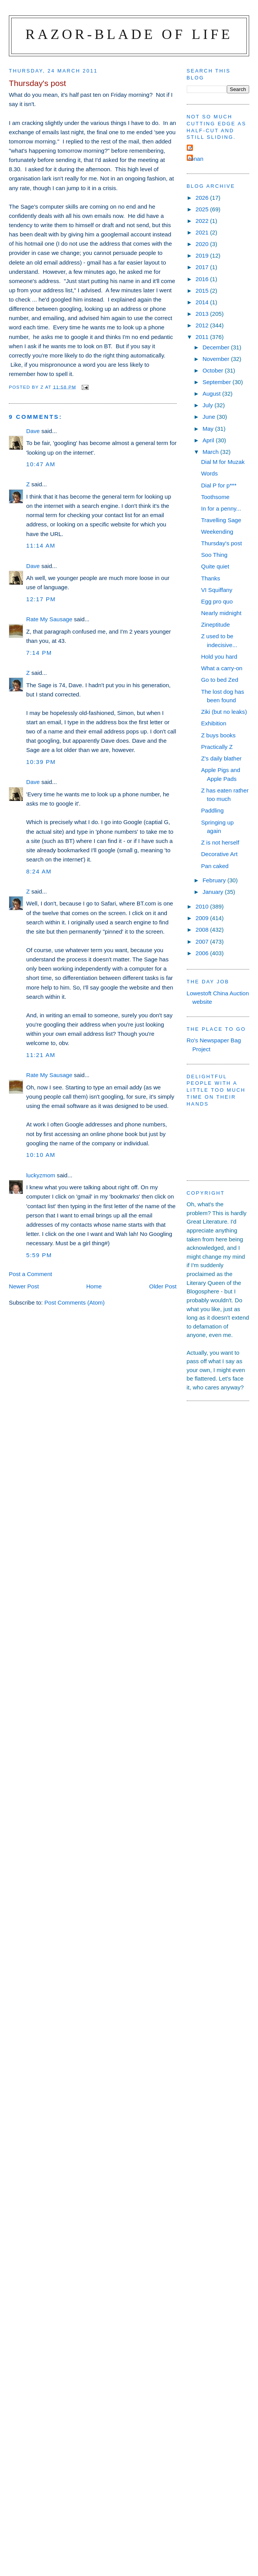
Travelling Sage (221, 520)
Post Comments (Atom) (74, 1302)
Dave (33, 431)
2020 (203, 244)
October (214, 370)
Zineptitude (215, 624)
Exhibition (213, 723)
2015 (203, 290)
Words (209, 473)
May (209, 428)
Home (94, 1286)
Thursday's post (221, 543)
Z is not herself (220, 842)
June (210, 416)
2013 (203, 313)
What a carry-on (221, 668)
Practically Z (217, 746)
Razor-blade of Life (129, 34)
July (208, 405)
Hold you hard (219, 656)
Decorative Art (219, 854)
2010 (203, 906)
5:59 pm (39, 1255)
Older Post (162, 1286)
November (217, 359)
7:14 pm (39, 652)
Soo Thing (214, 554)
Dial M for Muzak (223, 462)
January (214, 891)
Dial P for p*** (218, 485)
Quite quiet (215, 566)
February (215, 880)
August (212, 393)
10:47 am (40, 464)
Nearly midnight (221, 613)
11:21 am (40, 1055)
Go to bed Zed (219, 679)
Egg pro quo (217, 601)
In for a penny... (221, 508)
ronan (196, 158)
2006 (203, 953)
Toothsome (215, 497)
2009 (203, 918)
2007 (203, 941)
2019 (203, 255)
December (217, 347)
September (218, 382)
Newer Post (24, 1286)
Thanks (210, 578)
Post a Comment (30, 1274)
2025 (203, 209)
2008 (203, 929)
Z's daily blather (221, 758)
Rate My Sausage (49, 619)
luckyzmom (40, 1175)
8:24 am (39, 871)
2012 (203, 325)
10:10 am (40, 1154)
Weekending (217, 531)
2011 (203, 337)
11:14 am (40, 545)
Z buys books (218, 735)
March (211, 451)
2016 (203, 279)
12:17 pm (41, 599)
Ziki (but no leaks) (224, 711)
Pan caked (214, 866)
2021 (203, 232)
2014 (203, 302)
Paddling (212, 810)
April (209, 440)
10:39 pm (41, 762)
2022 (203, 220)
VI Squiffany (216, 590)
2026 (203, 197)
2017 (203, 267)
